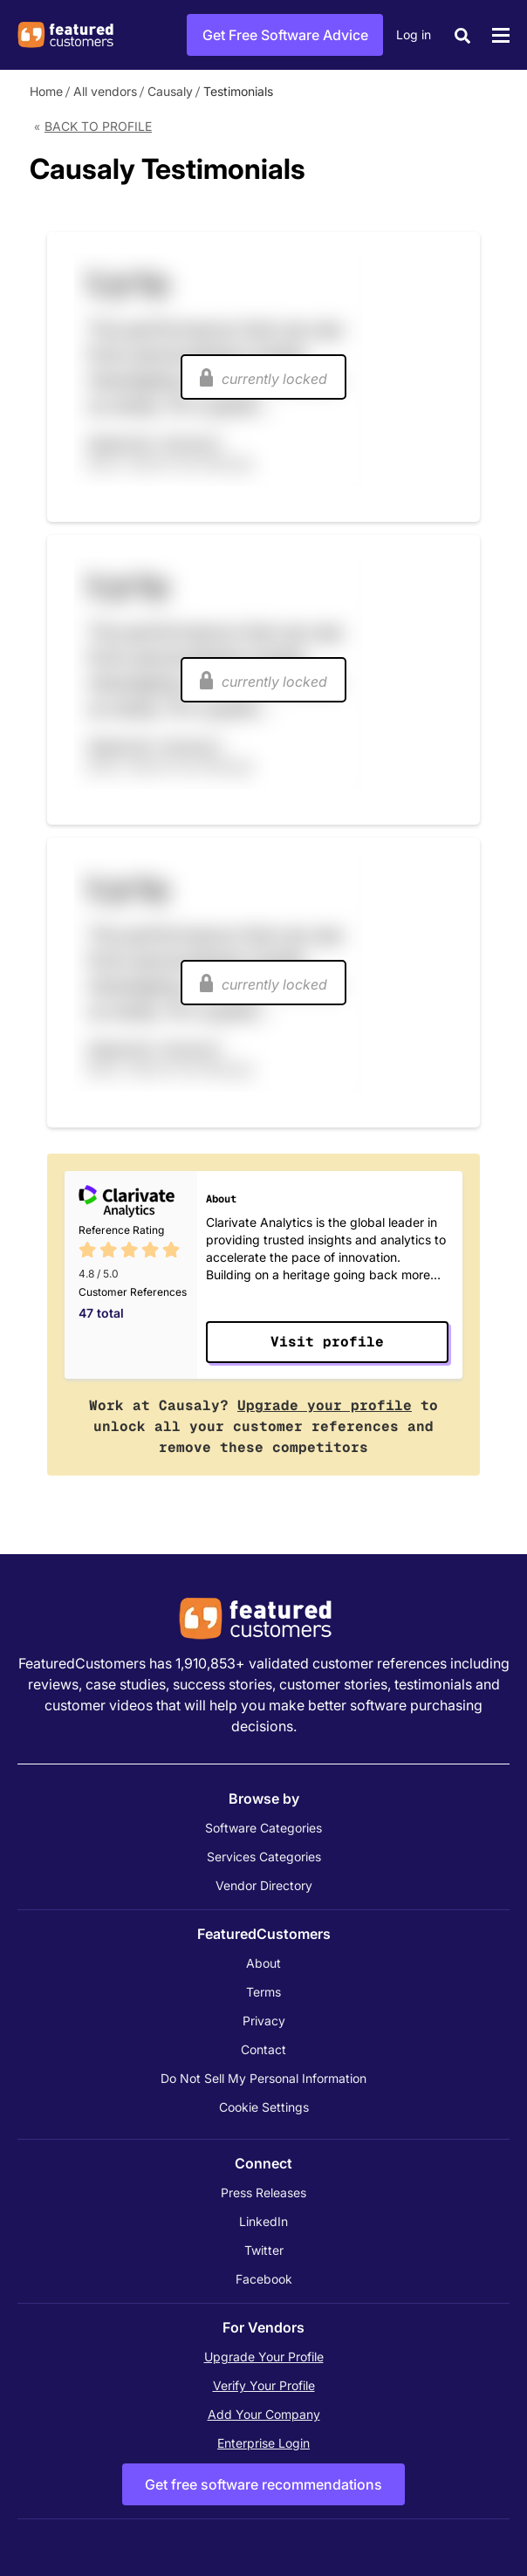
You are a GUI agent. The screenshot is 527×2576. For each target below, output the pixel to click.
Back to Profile (98, 126)
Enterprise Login (263, 2443)
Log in (413, 34)
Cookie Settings (264, 2107)
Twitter (264, 2250)
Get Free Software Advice (285, 35)
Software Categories (263, 1827)
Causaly (170, 91)
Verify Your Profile (264, 2385)
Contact (263, 2049)
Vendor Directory (264, 1885)
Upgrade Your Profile (264, 2356)
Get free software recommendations (263, 2484)
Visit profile (327, 1342)
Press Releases (263, 2192)
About (263, 1963)
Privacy (264, 2020)
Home (46, 91)
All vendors (105, 91)
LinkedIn (263, 2221)
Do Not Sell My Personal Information (263, 2078)
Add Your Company (264, 2414)
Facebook (264, 2278)
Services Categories (264, 1856)
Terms (263, 1991)
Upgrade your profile (324, 1405)
